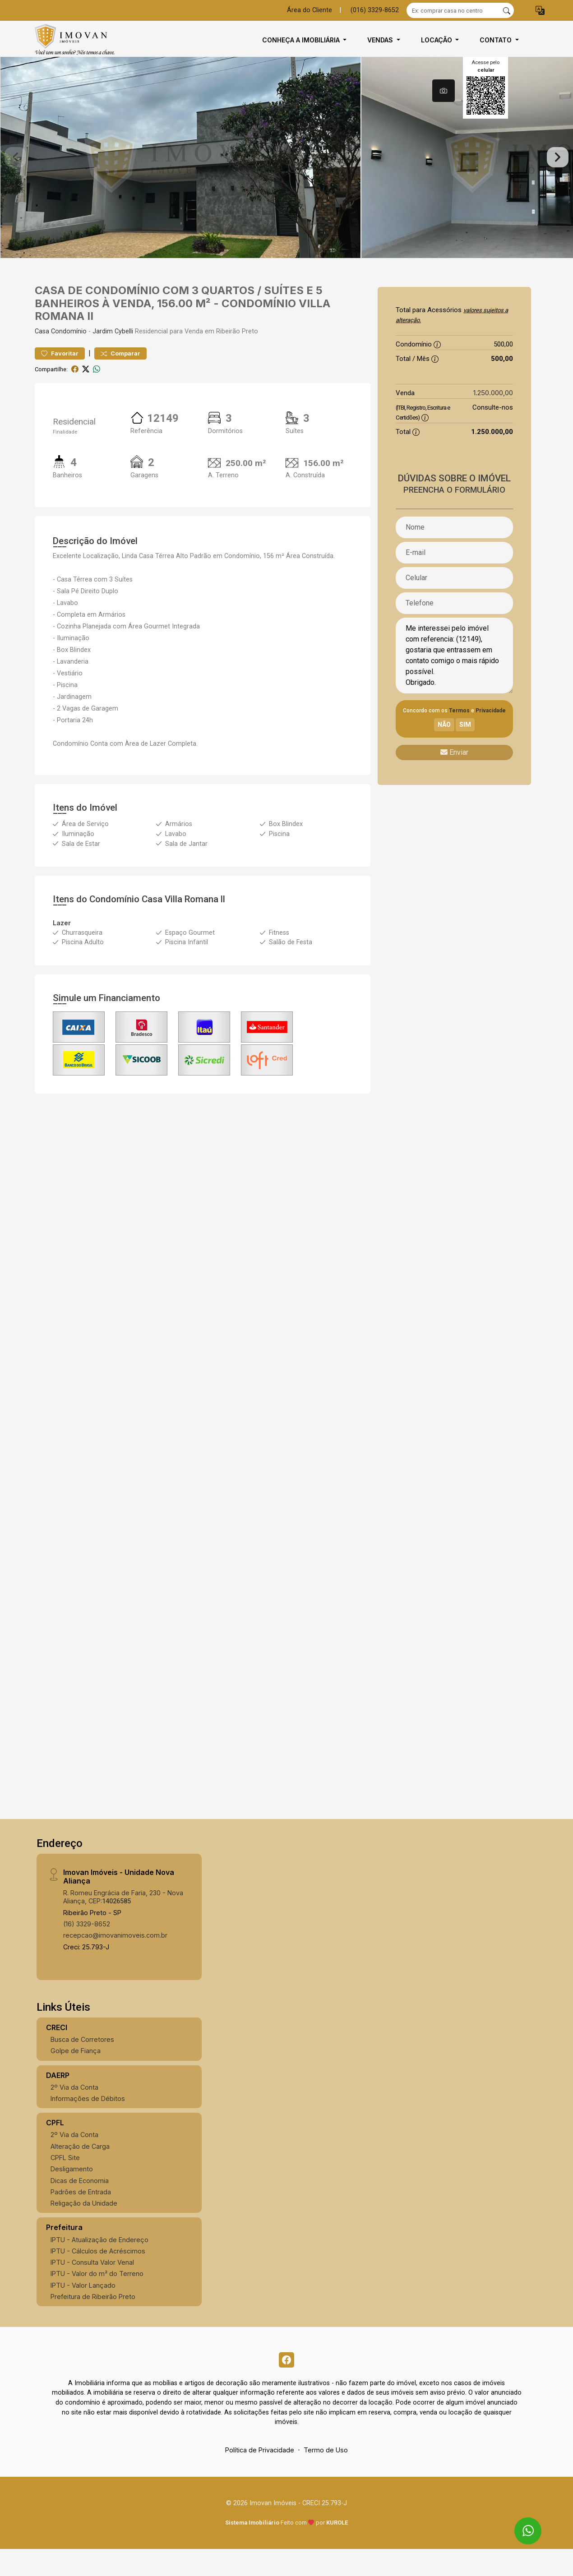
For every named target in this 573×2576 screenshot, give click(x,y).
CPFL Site (65, 2181)
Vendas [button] (381, 40)
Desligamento (72, 2193)
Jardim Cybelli (112, 355)
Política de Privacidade (259, 2476)
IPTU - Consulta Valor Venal (92, 2286)
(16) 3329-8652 (86, 1948)
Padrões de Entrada (81, 2216)
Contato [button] (496, 40)
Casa (42, 355)
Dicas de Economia (80, 2204)
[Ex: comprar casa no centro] (453, 10)
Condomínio (69, 355)
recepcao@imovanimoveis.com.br (115, 1959)
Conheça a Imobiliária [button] (302, 40)
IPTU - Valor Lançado (83, 2309)
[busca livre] (506, 10)
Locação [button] (437, 40)
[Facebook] (286, 2385)
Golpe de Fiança (76, 2074)
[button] (540, 10)
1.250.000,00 (493, 417)
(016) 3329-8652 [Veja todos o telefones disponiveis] (375, 10)
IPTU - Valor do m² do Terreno (97, 2298)
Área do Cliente (309, 10)
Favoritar (60, 377)
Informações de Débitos (88, 2122)
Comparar (120, 377)
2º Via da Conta (74, 2111)
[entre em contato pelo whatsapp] (520, 2522)
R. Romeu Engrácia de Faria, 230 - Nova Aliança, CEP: (123, 1920)
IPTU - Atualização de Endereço (99, 2263)
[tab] (443, 90)
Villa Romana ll (195, 923)
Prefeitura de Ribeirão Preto (93, 2320)
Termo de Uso (326, 2476)
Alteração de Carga (80, 2170)
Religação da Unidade (84, 2227)
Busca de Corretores (82, 2063)
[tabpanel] (286, 169)
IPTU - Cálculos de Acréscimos (98, 2275)
